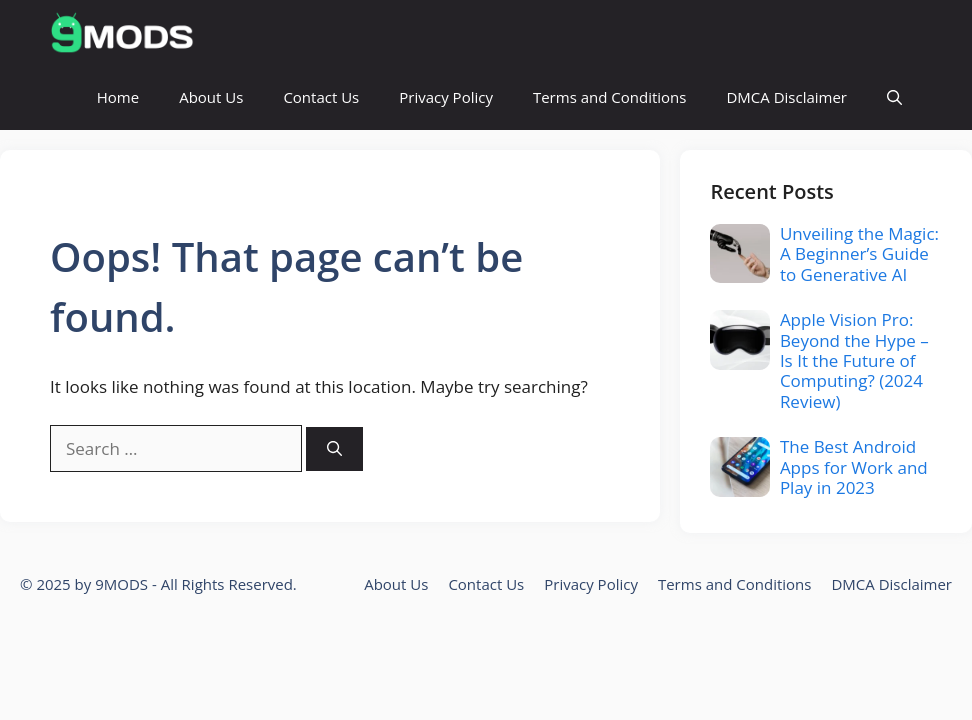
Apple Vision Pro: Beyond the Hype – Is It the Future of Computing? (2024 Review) (854, 360)
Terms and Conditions (610, 97)
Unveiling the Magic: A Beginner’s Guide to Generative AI (859, 254)
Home (118, 97)
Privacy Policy (446, 97)
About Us (211, 97)
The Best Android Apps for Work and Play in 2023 (854, 467)
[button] (894, 97)
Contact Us (321, 97)
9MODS (121, 584)
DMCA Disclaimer (786, 97)
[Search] (334, 449)
